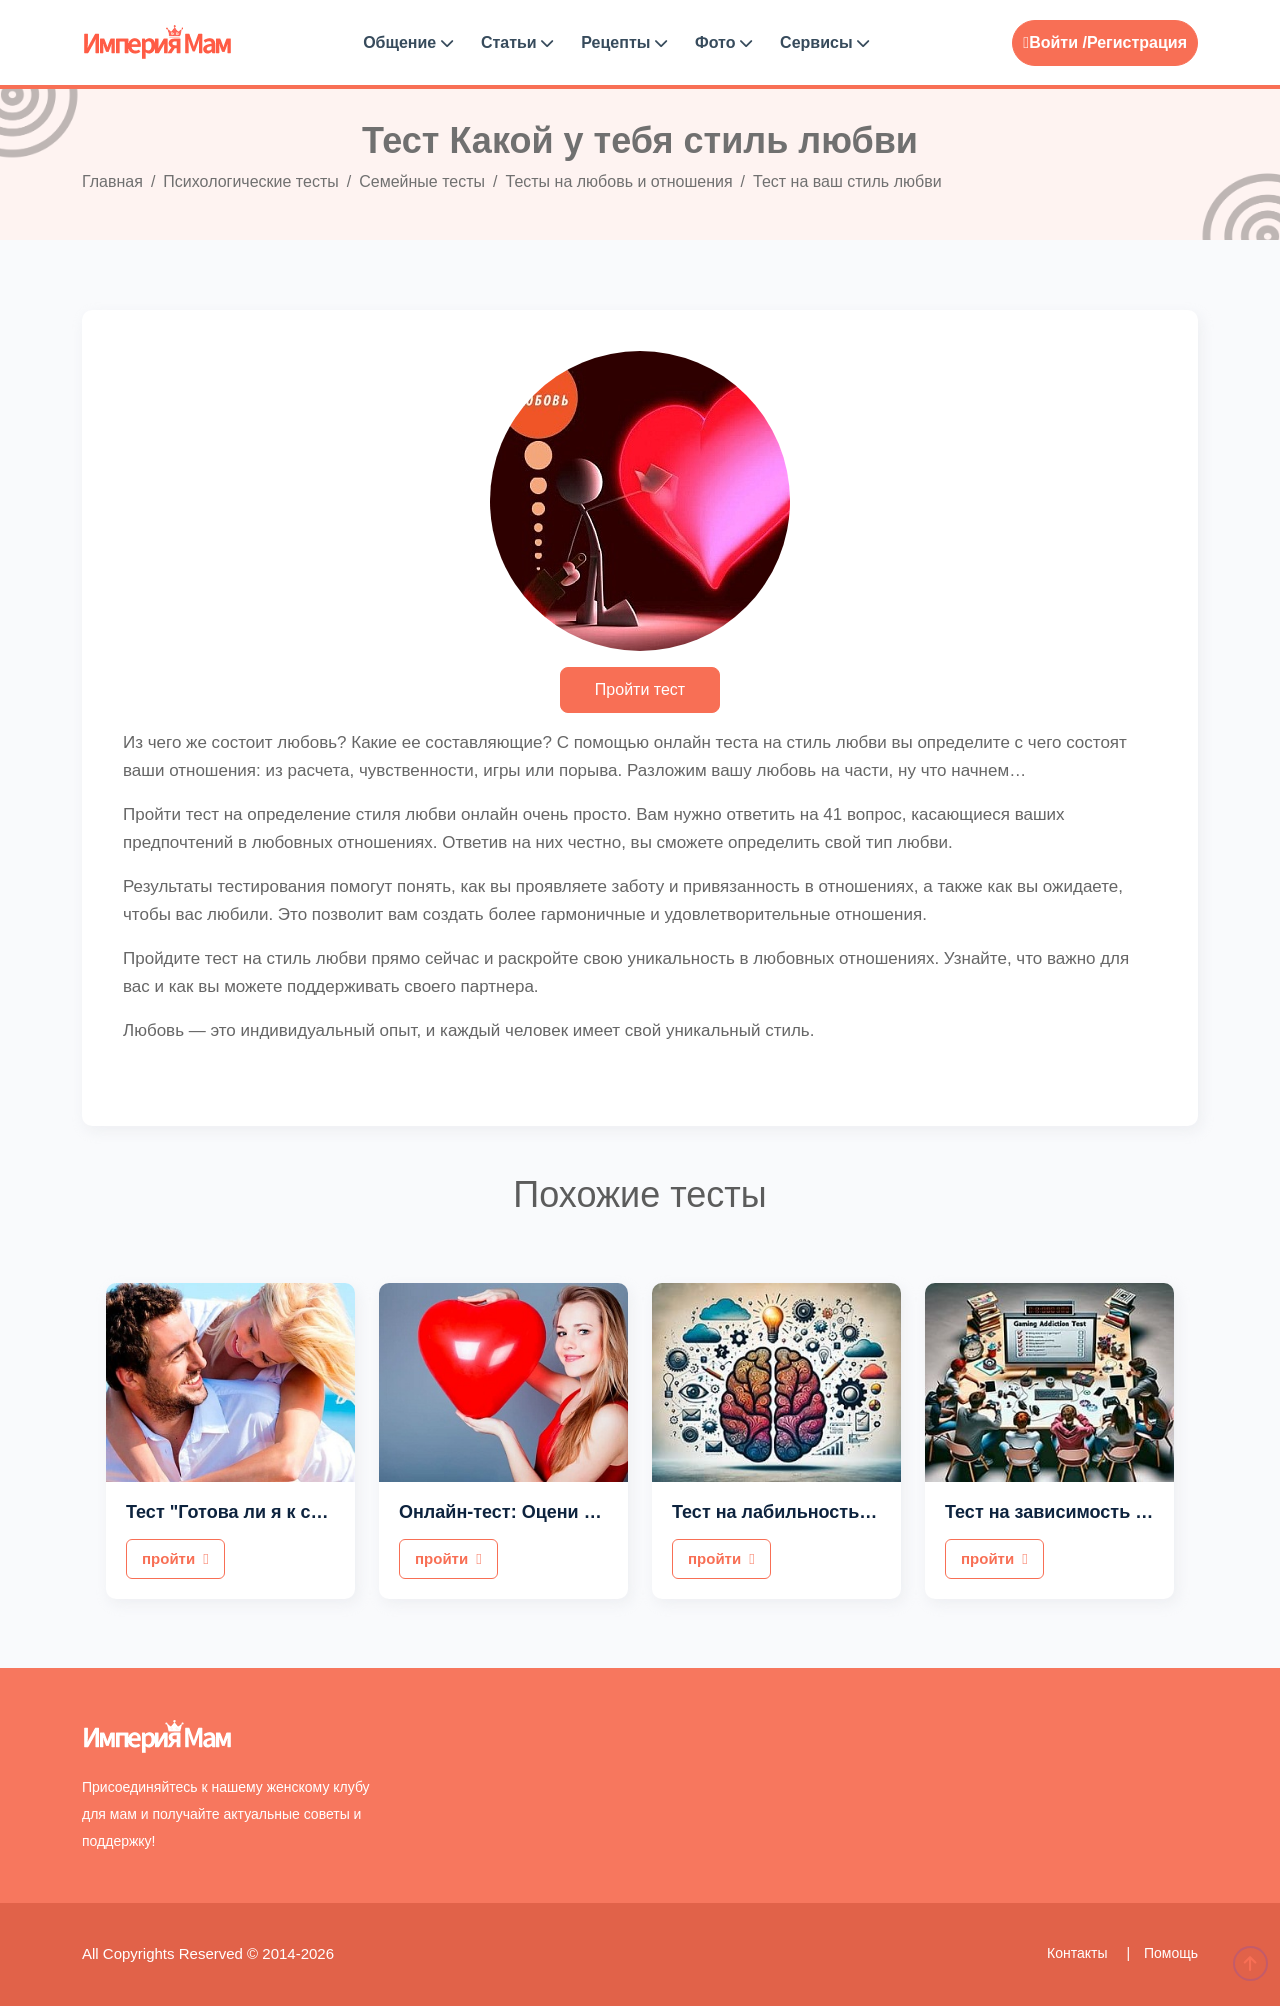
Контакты (1079, 1953)
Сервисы (824, 42)
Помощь (1171, 1953)
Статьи (517, 42)
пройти (175, 1558)
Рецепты (624, 42)
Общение (408, 42)
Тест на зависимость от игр (1067, 1512)
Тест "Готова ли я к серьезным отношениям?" (332, 1512)
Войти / (1055, 42)
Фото (723, 42)
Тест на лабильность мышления (817, 1512)
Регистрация (1137, 42)
